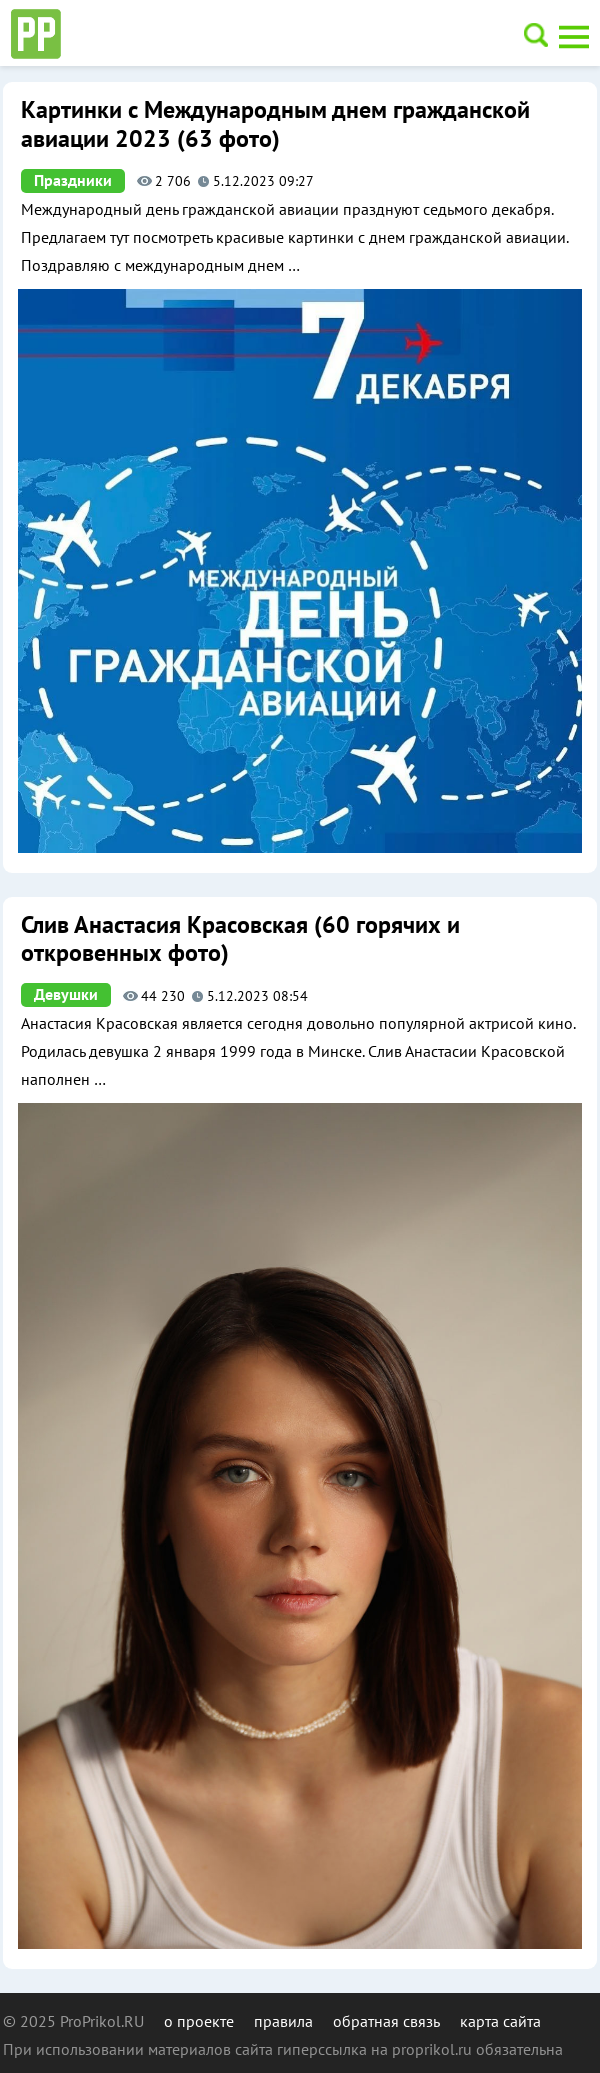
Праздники (73, 181)
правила (283, 2021)
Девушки (66, 995)
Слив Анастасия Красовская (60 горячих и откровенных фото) (240, 940)
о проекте (199, 2021)
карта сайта (500, 2021)
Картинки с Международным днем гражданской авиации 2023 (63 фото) (275, 125)
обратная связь (386, 2021)
